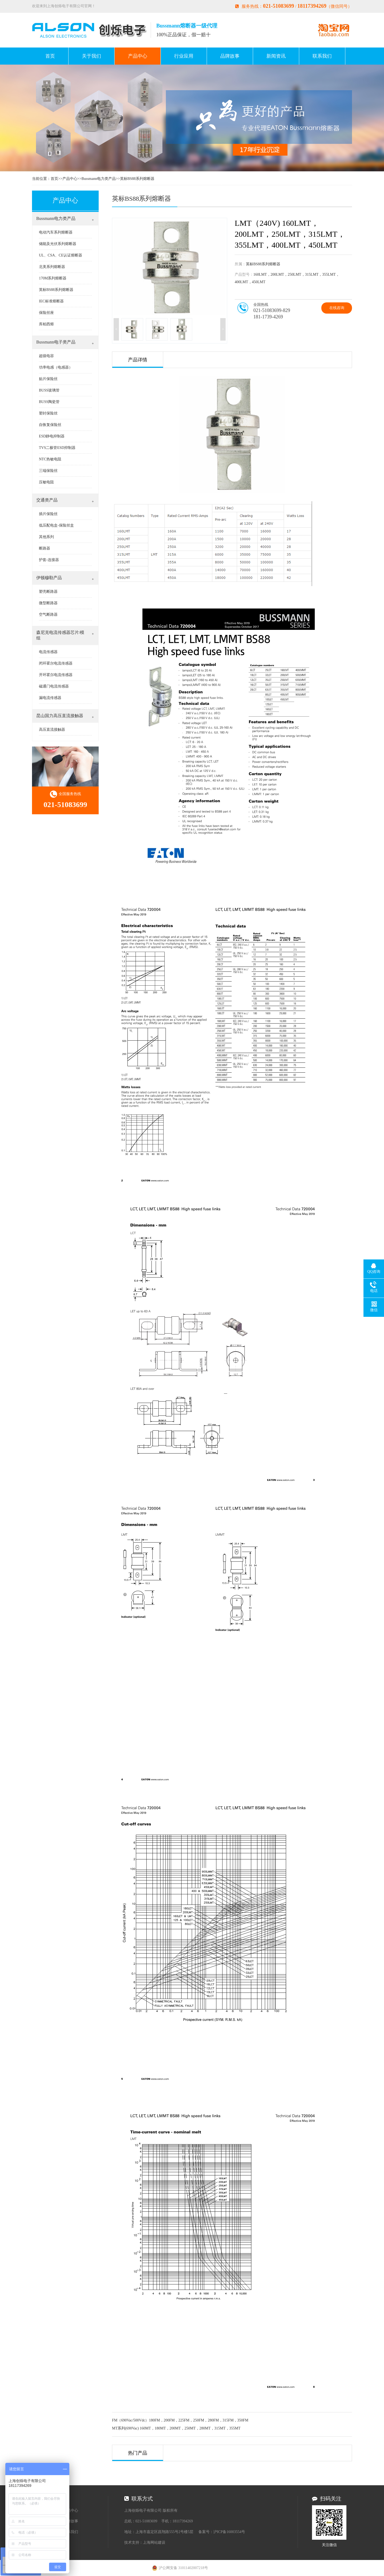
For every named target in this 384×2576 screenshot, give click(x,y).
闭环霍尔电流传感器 (56, 663)
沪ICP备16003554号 (229, 2532)
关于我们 (91, 56)
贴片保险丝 (48, 379)
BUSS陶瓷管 (49, 402)
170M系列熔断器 (52, 278)
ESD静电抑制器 (52, 436)
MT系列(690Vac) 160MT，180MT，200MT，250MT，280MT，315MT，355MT (176, 2428)
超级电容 (46, 356)
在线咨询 (336, 308)
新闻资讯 (276, 56)
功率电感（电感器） (56, 367)
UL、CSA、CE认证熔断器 (60, 255)
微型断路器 (48, 603)
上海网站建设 (154, 2543)
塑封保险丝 (48, 413)
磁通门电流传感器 (54, 686)
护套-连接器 (49, 560)
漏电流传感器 (50, 698)
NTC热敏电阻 (50, 459)
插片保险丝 (48, 514)
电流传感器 (48, 652)
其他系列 (46, 537)
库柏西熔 (46, 324)
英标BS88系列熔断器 (137, 179)
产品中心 (137, 56)
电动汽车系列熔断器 (56, 232)
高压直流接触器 (52, 730)
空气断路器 (48, 615)
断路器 (44, 548)
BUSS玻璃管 (49, 390)
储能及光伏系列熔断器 (57, 244)
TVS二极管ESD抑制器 (57, 448)
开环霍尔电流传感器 (56, 675)
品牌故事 (229, 56)
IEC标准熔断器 (51, 301)
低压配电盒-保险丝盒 (56, 525)
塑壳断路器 (48, 592)
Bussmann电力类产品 (99, 179)
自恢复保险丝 (50, 425)
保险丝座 (46, 313)
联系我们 (322, 56)
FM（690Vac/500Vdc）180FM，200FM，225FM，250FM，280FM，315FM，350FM (180, 2420)
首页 (50, 56)
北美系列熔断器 (52, 267)
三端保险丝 (48, 471)
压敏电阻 (46, 482)
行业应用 (183, 56)
